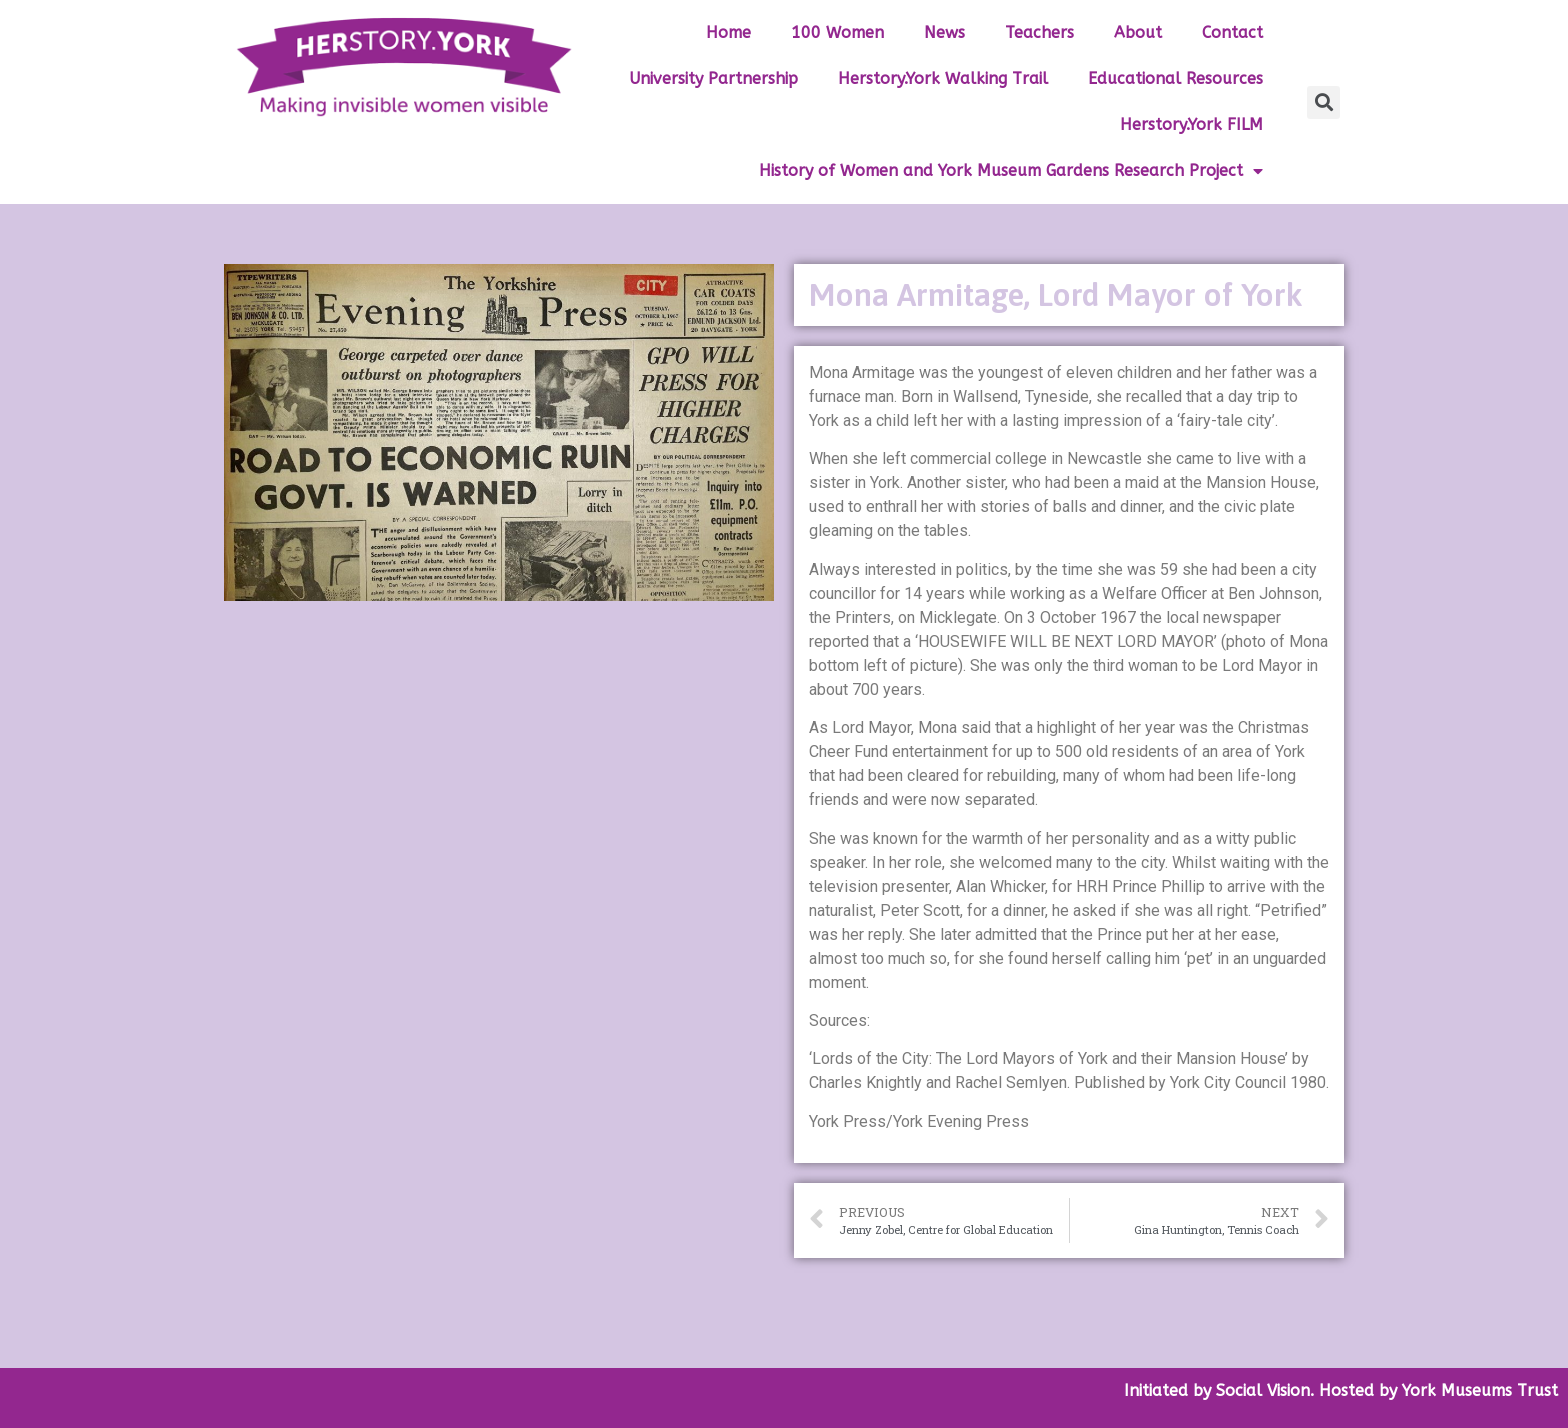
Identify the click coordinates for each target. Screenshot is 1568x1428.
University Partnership (713, 78)
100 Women (837, 32)
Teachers (1039, 32)
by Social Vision (1249, 1390)
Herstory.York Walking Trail (943, 78)
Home (728, 32)
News (944, 32)
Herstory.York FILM (1191, 124)
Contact (1232, 32)
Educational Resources (1175, 78)
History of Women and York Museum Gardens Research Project (1011, 171)
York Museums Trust (1480, 1390)
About (1138, 32)
